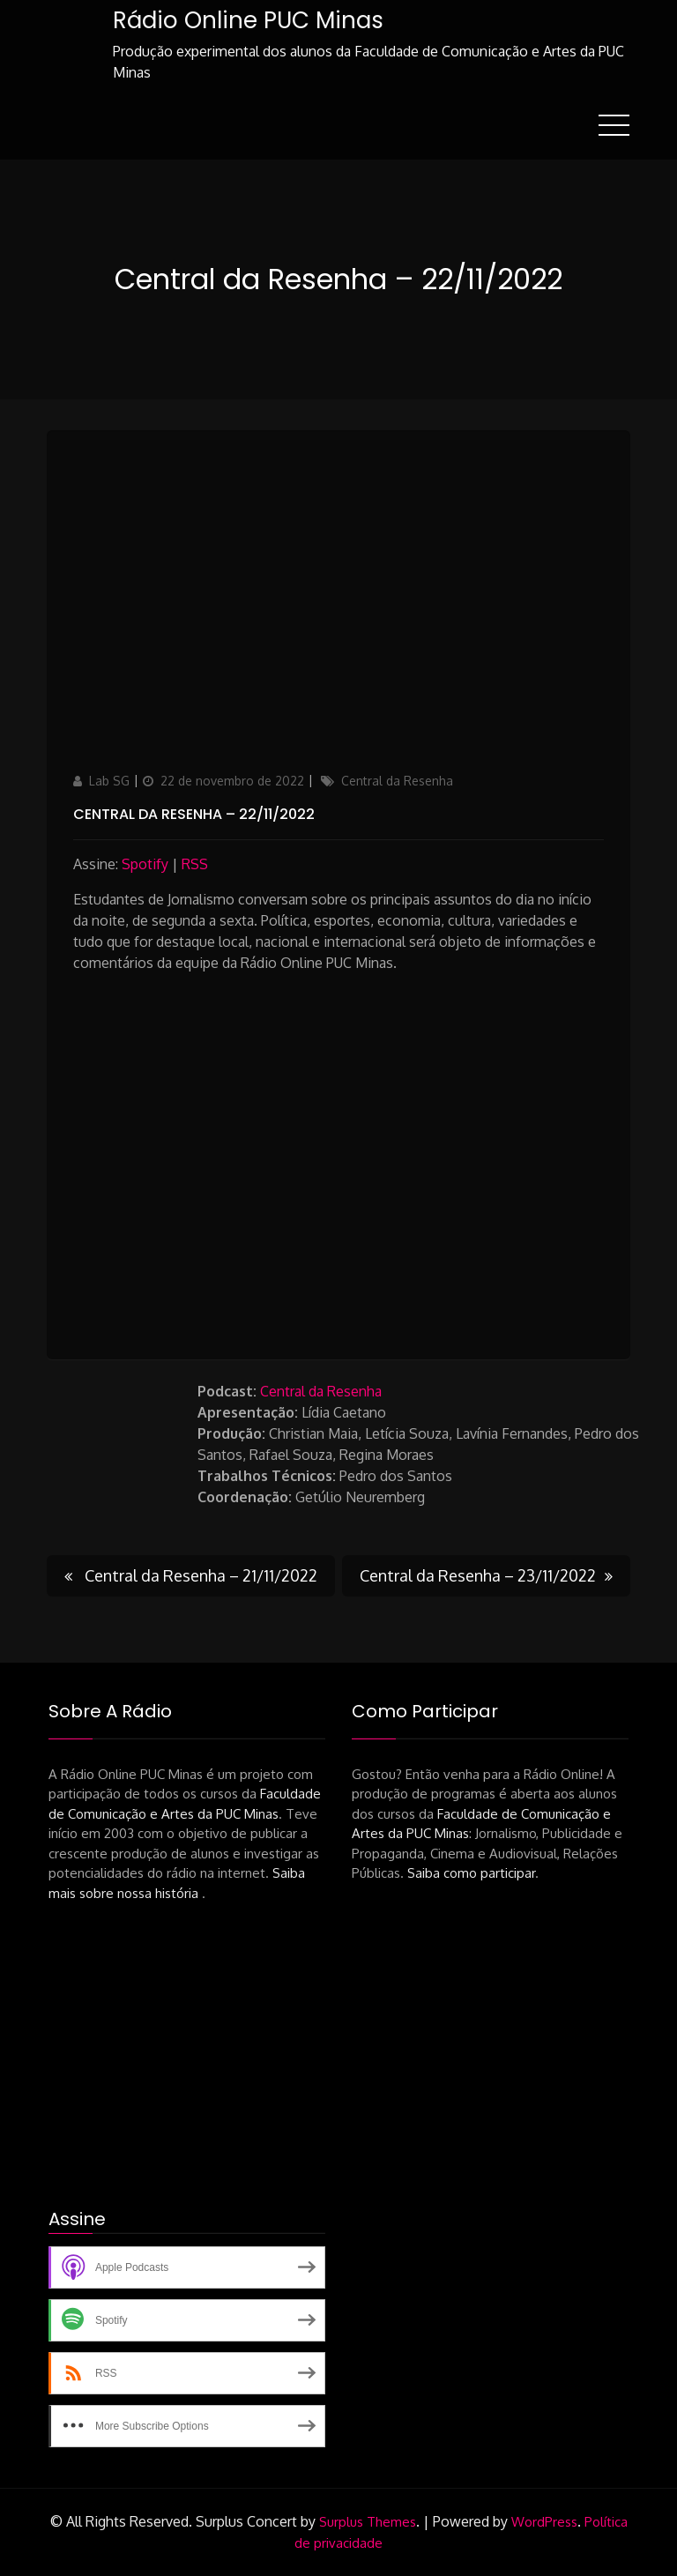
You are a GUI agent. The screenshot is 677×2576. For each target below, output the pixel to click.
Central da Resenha (397, 780)
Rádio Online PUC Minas (248, 20)
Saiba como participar (471, 1873)
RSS (195, 864)
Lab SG (109, 780)
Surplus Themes (367, 2521)
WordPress (544, 2521)
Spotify (145, 864)
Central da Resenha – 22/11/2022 (194, 814)
